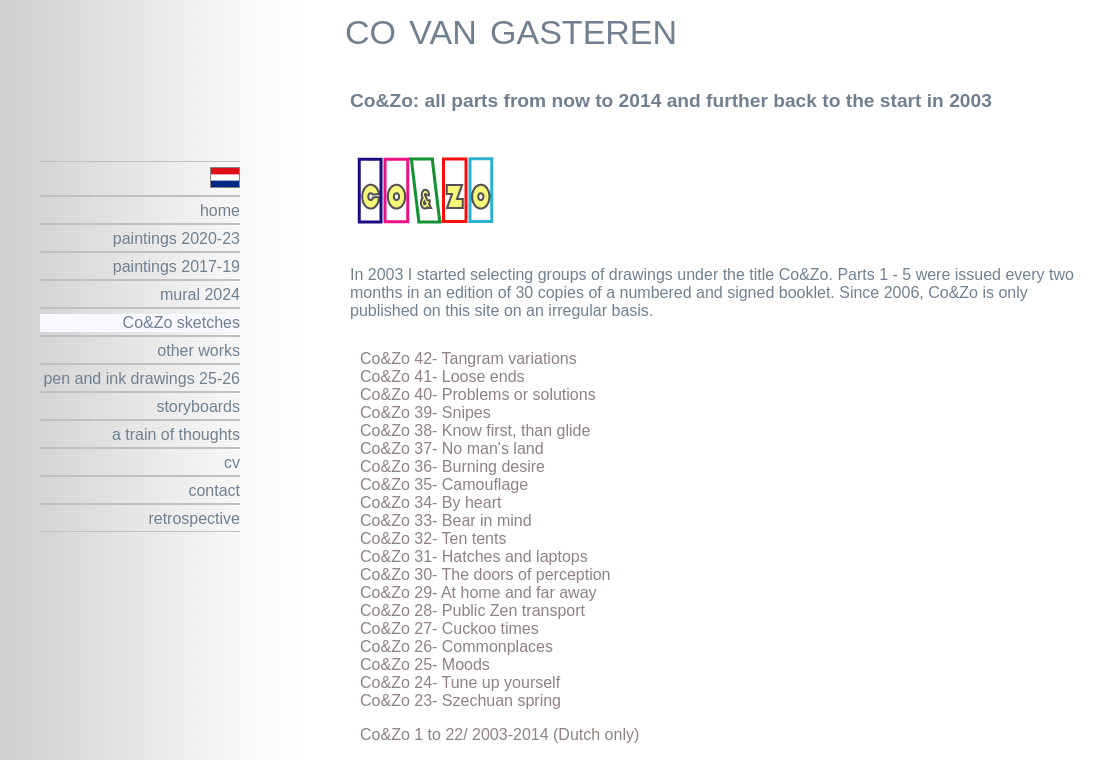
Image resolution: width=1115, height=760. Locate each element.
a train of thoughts (176, 434)
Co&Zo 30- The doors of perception (485, 574)
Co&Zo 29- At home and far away (478, 592)
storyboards (198, 406)
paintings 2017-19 (176, 266)
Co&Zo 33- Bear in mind (446, 520)
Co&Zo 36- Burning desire (452, 466)
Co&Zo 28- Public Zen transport (472, 610)
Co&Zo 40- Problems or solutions (478, 394)
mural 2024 (200, 294)
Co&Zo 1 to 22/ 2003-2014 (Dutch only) (499, 734)
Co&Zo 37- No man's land (452, 448)
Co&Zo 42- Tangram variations (468, 358)
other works (198, 350)
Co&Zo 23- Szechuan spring (460, 700)
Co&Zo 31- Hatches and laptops (474, 556)
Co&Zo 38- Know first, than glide (475, 430)
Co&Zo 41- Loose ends (442, 376)
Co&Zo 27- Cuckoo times (449, 628)
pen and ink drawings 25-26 (141, 378)
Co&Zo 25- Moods (425, 664)
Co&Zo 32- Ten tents (433, 538)
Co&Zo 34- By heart (430, 502)
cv (232, 462)
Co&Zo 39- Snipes (425, 412)
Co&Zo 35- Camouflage (444, 484)
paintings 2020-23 (176, 238)
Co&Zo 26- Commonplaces (456, 646)
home (220, 210)
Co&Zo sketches (181, 322)
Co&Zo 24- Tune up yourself (460, 682)
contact (214, 490)
